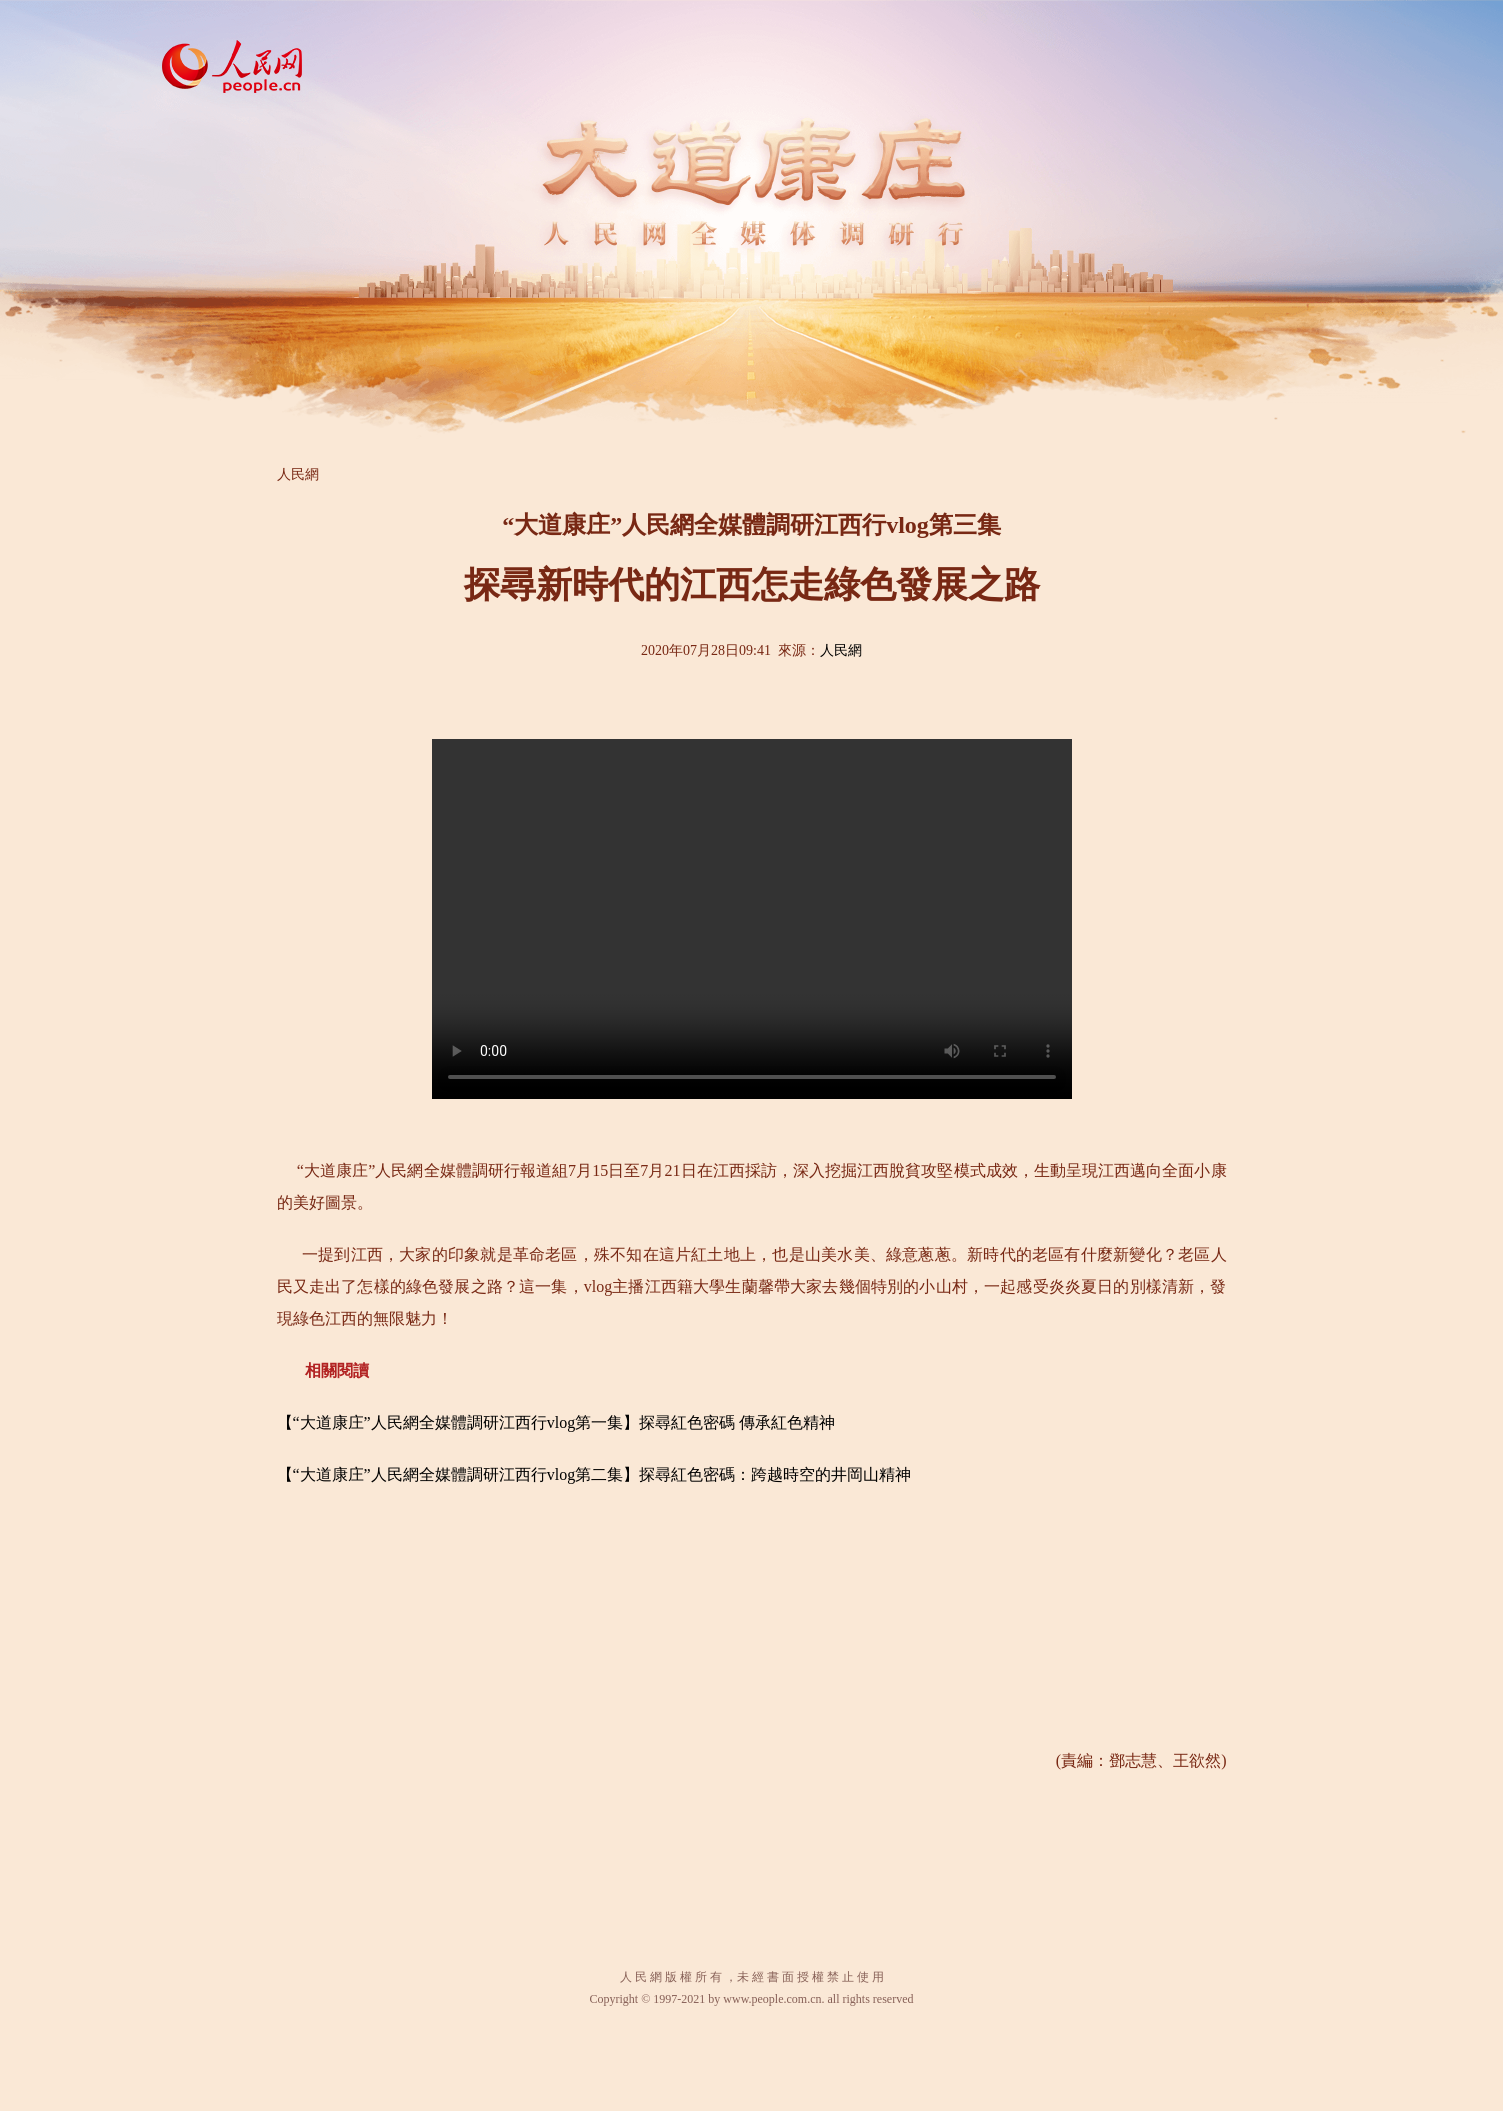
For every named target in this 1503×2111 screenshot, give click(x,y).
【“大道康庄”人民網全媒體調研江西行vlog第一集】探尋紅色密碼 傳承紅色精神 (556, 1422)
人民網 (298, 474)
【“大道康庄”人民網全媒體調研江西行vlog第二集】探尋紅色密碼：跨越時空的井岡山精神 (594, 1474)
